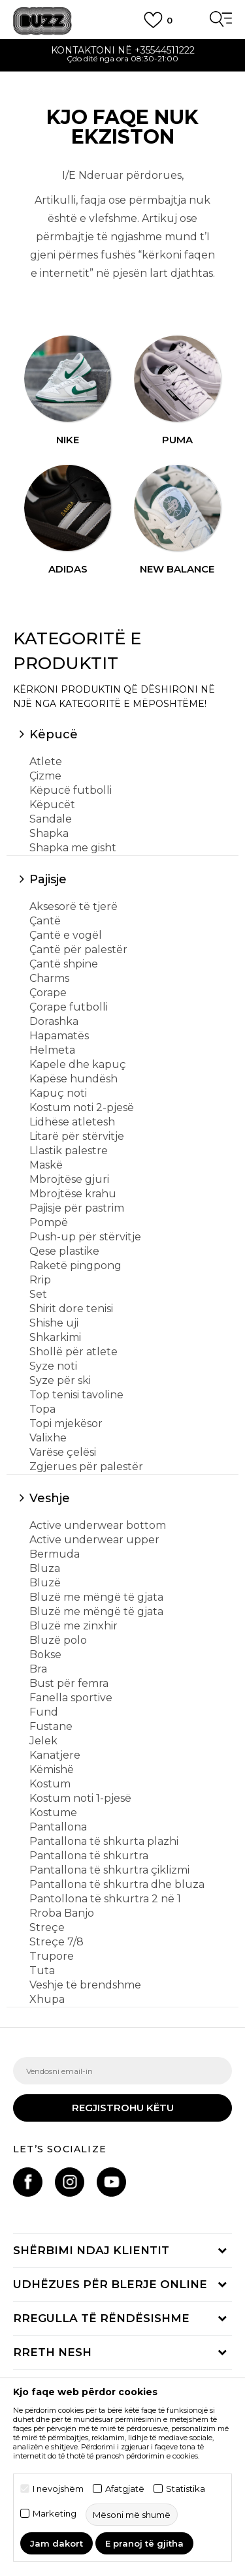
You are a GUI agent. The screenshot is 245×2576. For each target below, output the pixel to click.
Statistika (185, 2489)
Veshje (49, 1498)
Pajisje (48, 879)
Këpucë (53, 734)
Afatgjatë (124, 2489)
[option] (122, 55)
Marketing (54, 2514)
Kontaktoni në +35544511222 (123, 50)
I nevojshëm (58, 2489)
